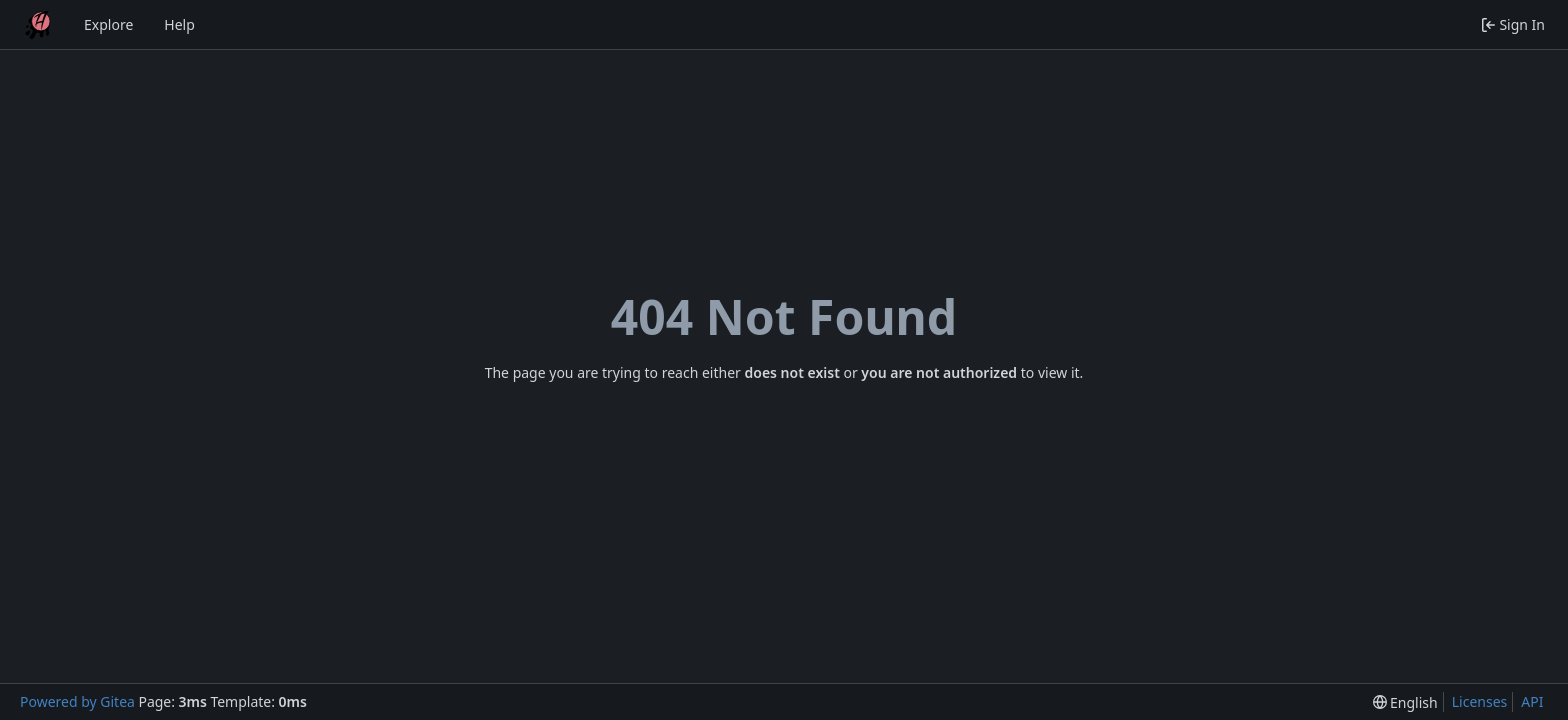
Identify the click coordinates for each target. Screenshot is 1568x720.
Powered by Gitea (77, 701)
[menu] (1405, 702)
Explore (108, 24)
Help (179, 24)
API (1532, 701)
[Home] (38, 25)
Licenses (1480, 701)
